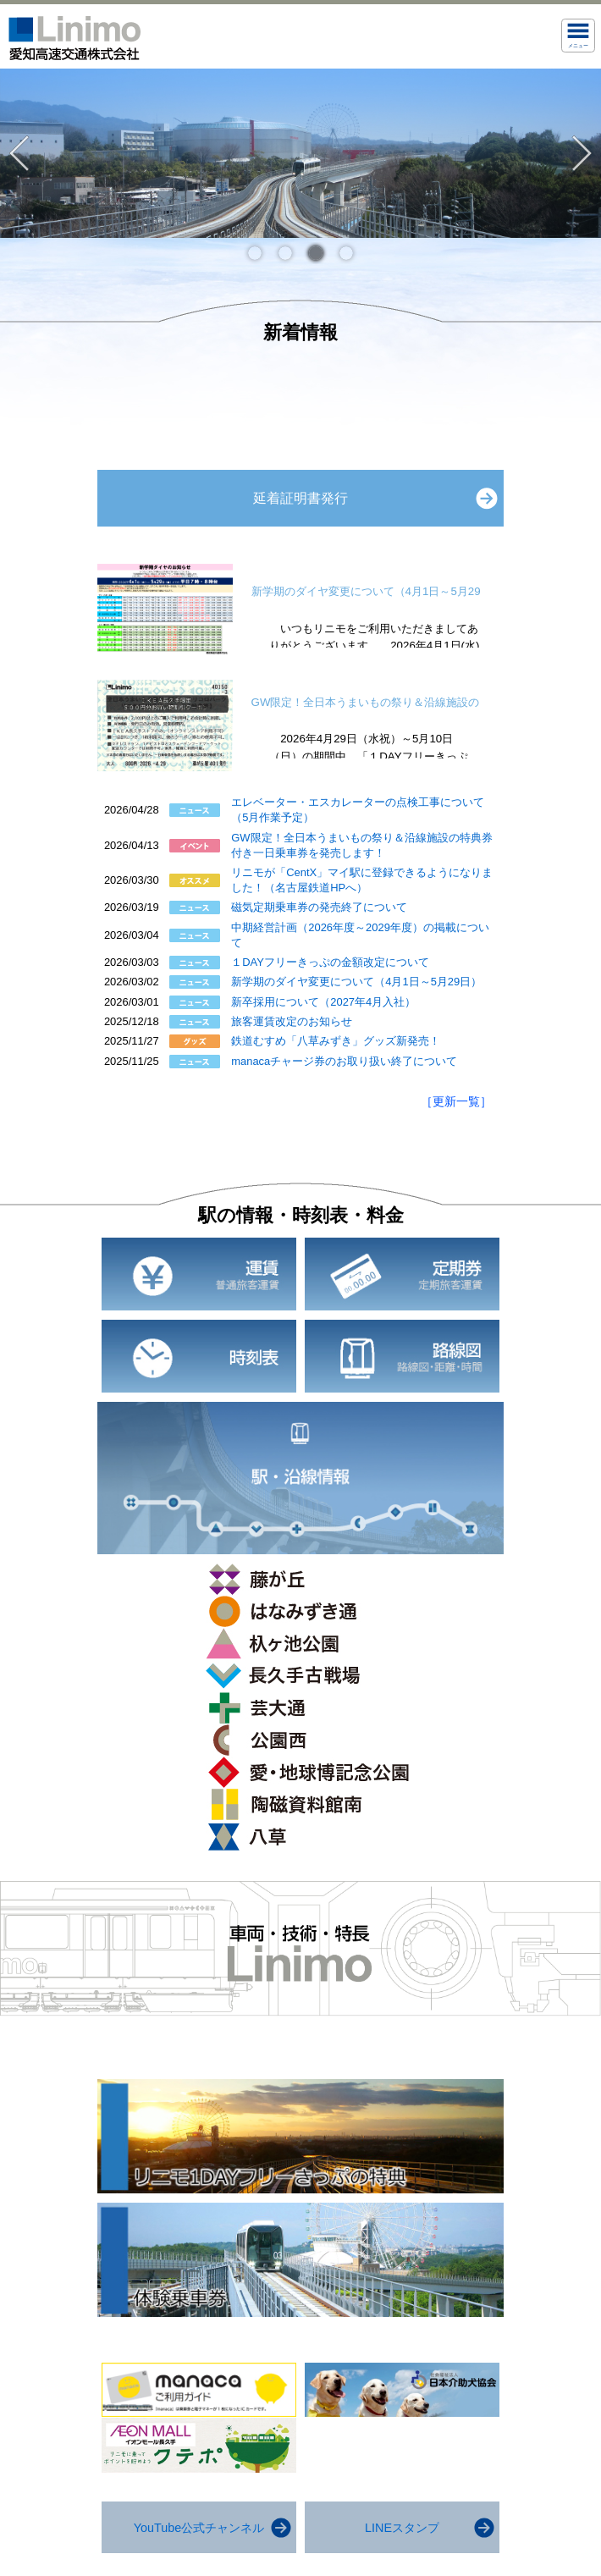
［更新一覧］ (456, 1101)
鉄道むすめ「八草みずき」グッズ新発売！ (335, 1040)
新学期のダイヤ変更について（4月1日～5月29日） (356, 981)
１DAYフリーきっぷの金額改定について (330, 962)
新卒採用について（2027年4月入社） (323, 1002)
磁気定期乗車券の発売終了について (319, 907)
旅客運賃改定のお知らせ (291, 1021)
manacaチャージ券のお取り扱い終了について (344, 1061)
